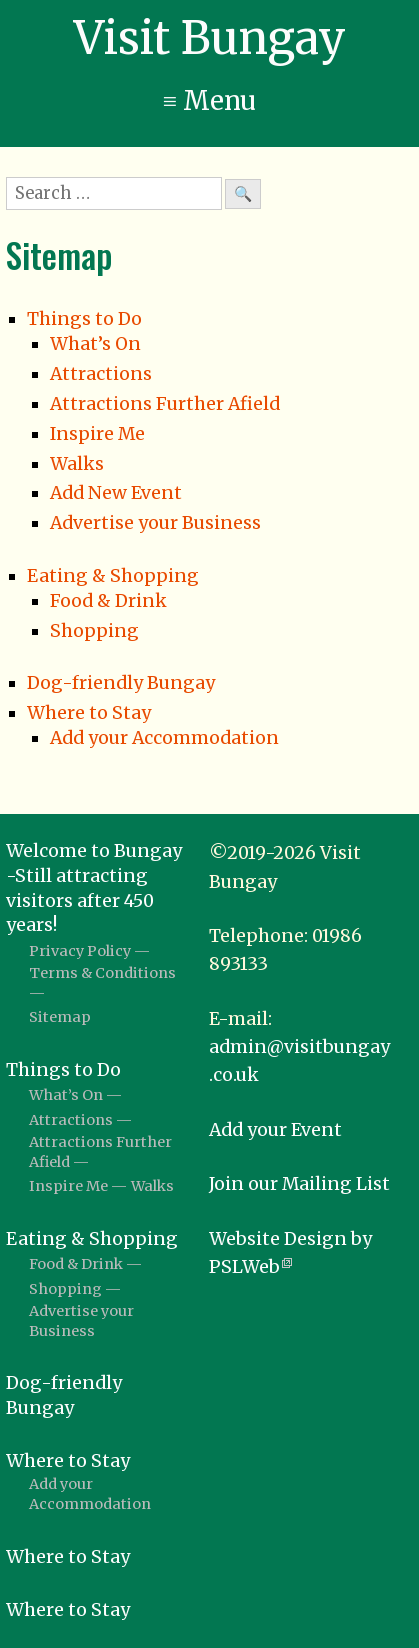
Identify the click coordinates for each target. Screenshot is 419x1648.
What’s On (95, 344)
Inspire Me (97, 434)
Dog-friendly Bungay (121, 683)
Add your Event (275, 1130)
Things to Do (84, 319)
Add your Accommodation (164, 738)
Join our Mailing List (299, 1184)
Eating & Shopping (113, 576)
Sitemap (60, 1017)
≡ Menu (209, 101)
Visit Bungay (210, 38)
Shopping (94, 631)
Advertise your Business (155, 523)
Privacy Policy (80, 951)
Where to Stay (89, 713)
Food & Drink (108, 601)
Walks (77, 464)
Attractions (101, 374)
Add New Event (116, 493)
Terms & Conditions (102, 973)
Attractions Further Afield (165, 404)
